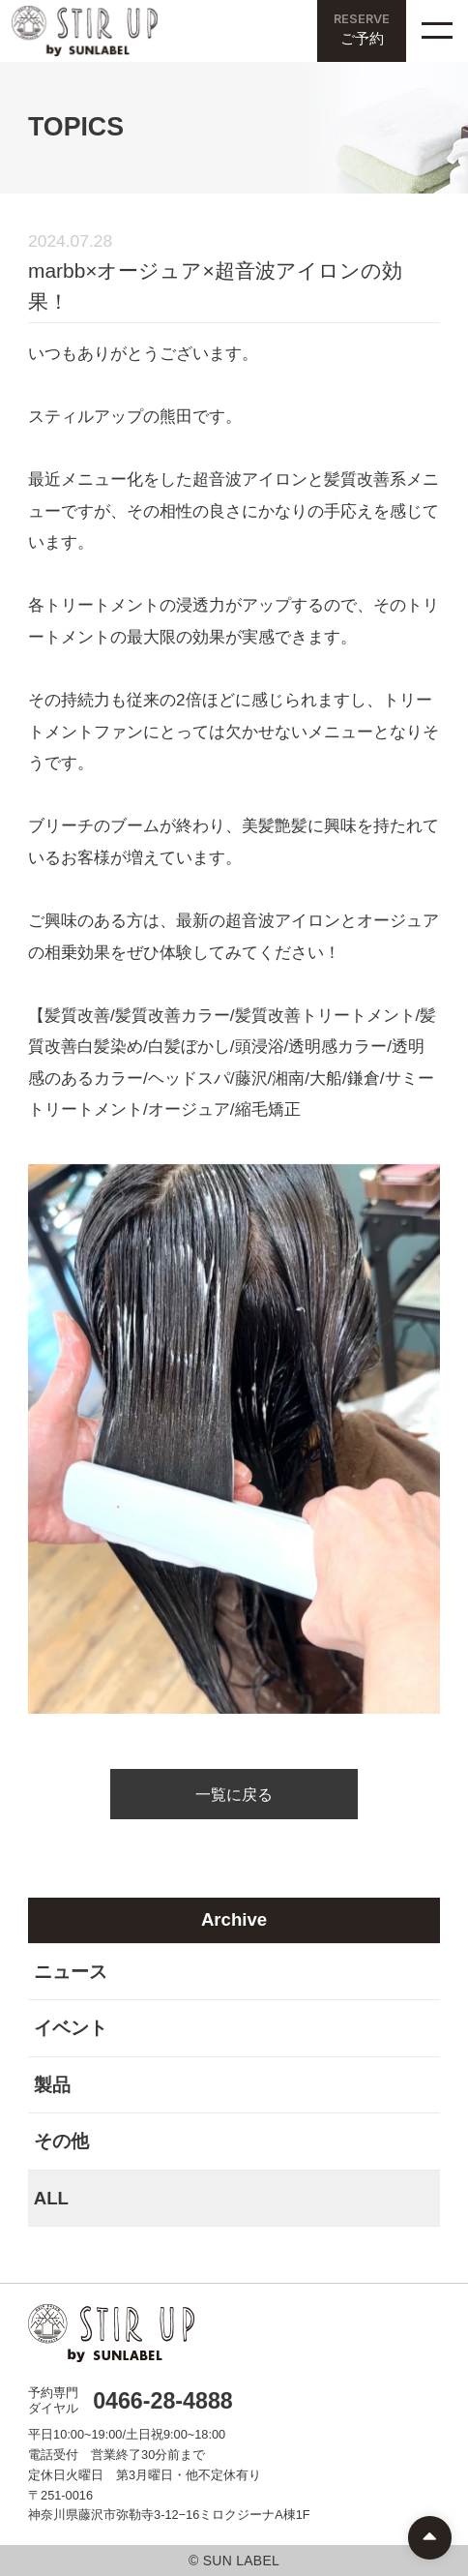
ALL (51, 2198)
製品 (52, 2085)
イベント (70, 2028)
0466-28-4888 (163, 2401)
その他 (61, 2141)
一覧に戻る (234, 1794)
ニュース (70, 1972)
